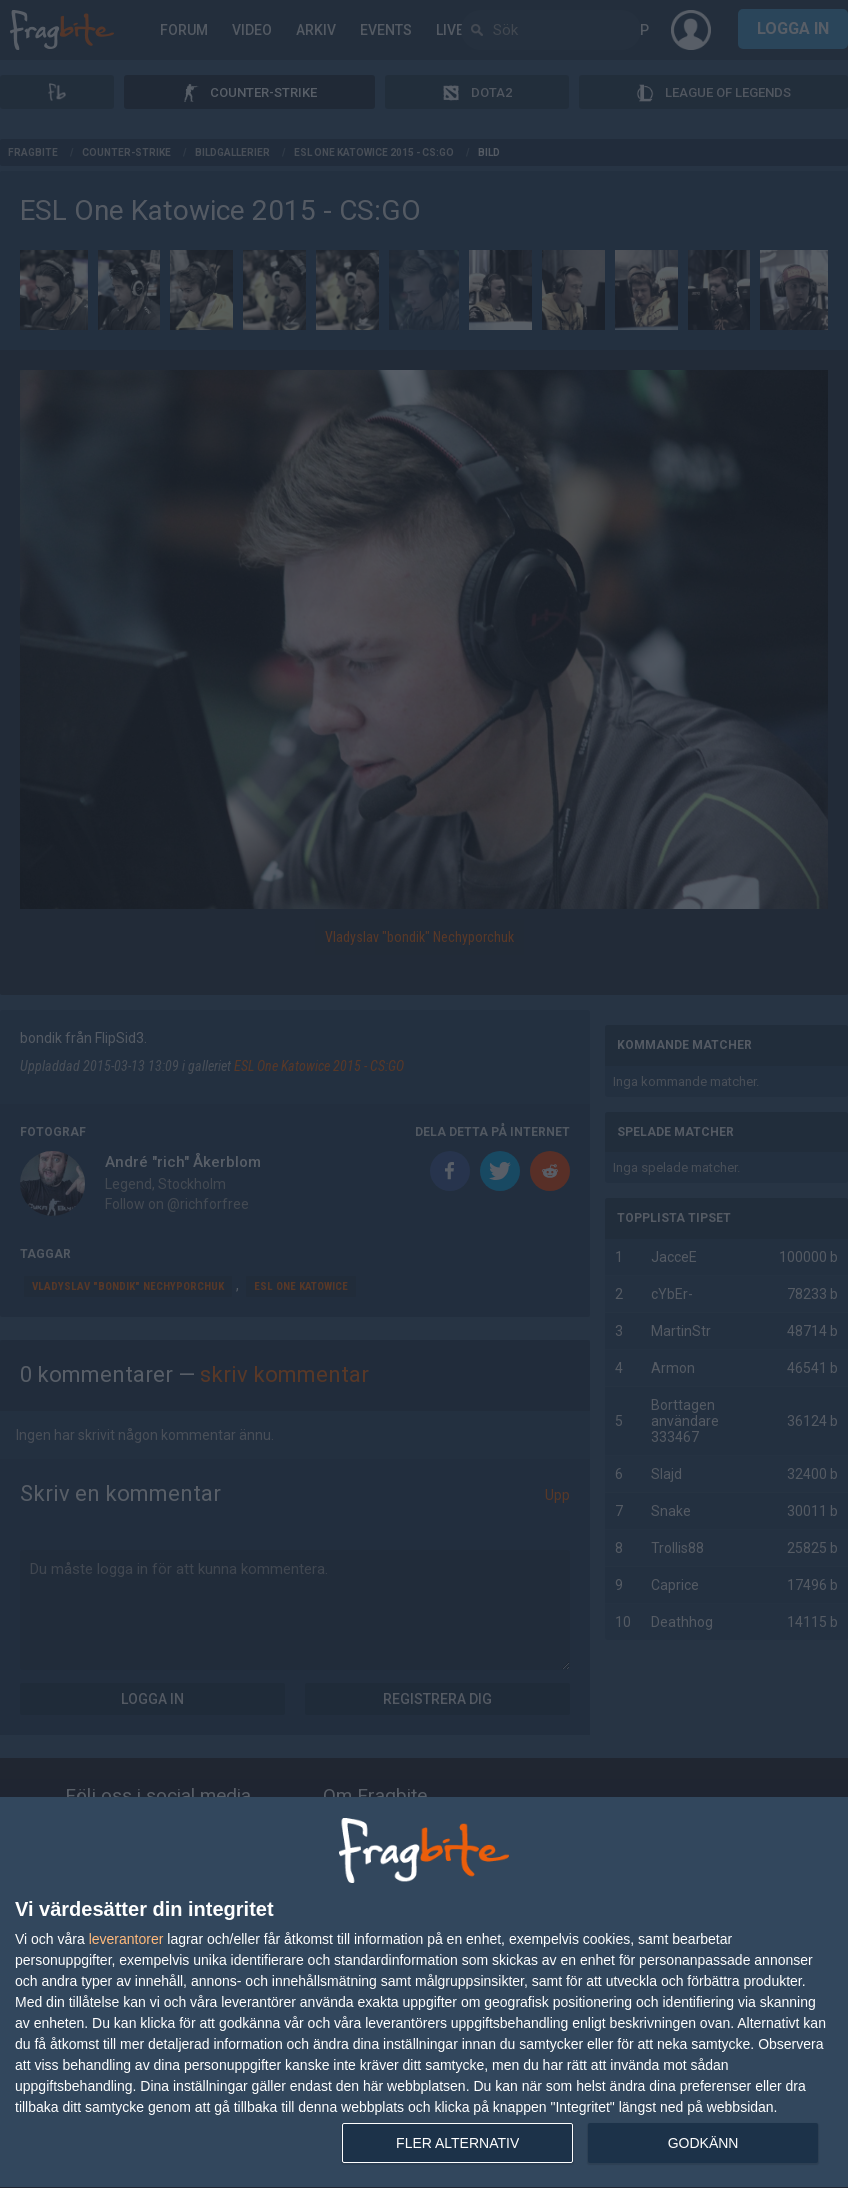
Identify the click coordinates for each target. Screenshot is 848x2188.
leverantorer (126, 1939)
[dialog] (424, 1993)
